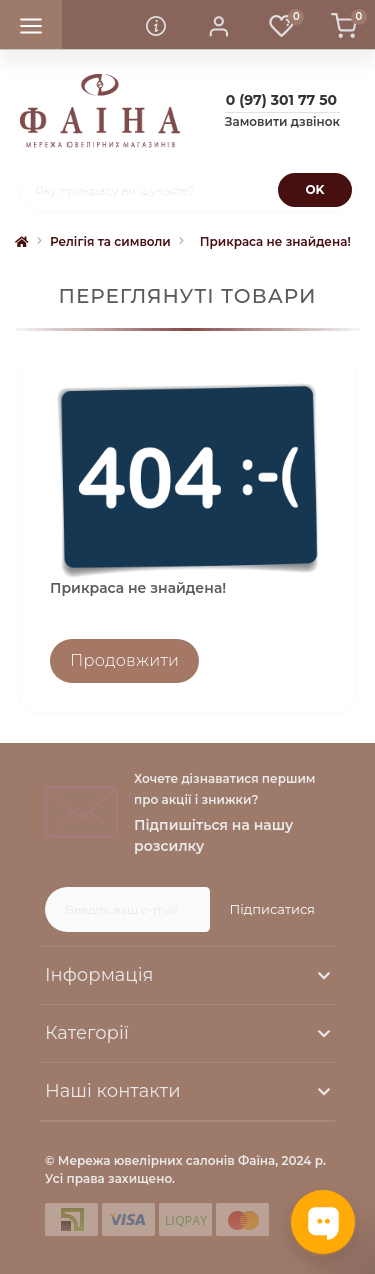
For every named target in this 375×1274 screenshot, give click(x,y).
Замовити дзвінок (282, 121)
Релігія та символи (110, 241)
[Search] (315, 190)
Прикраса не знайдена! (275, 241)
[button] (219, 25)
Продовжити (124, 660)
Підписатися (272, 909)
